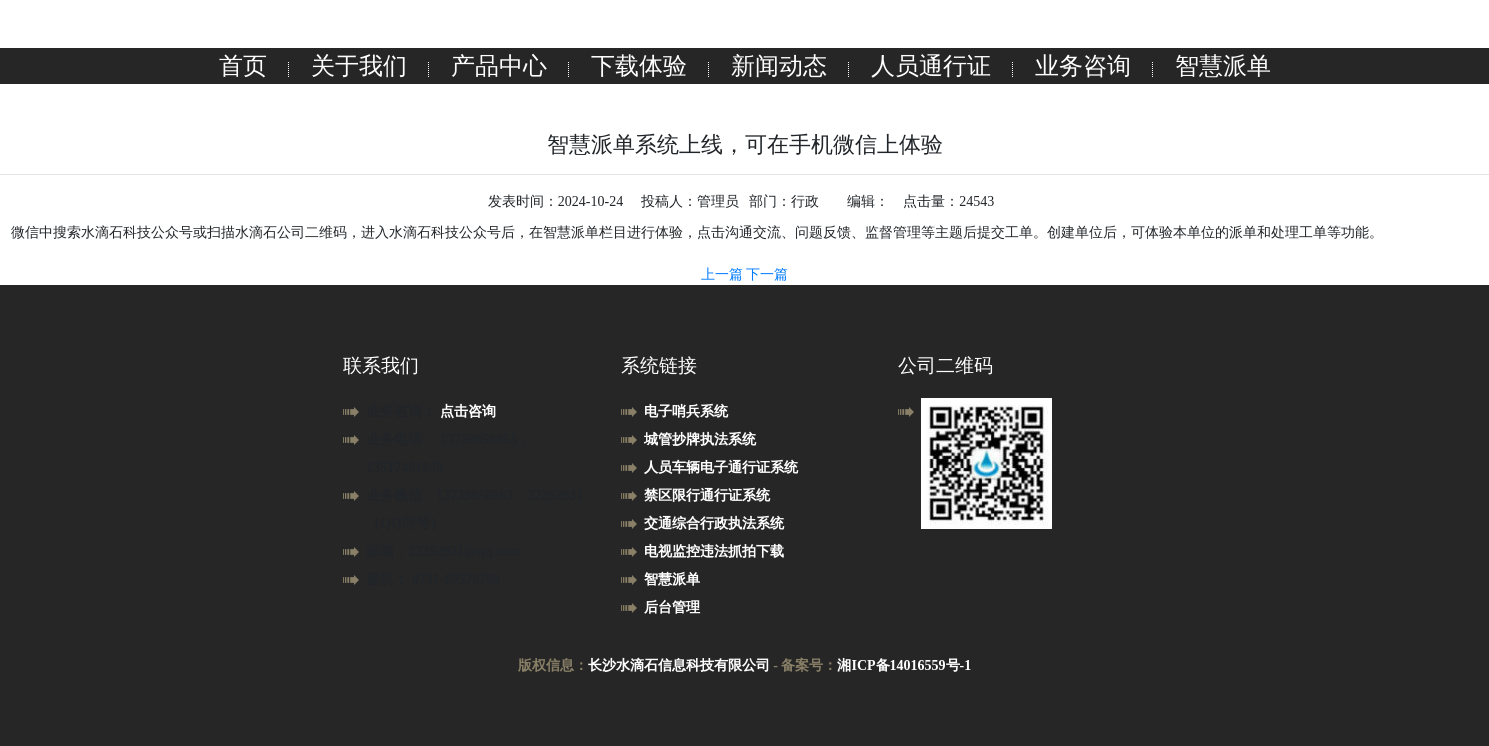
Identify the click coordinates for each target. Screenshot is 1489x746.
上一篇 (724, 274)
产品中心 (499, 66)
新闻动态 (779, 66)
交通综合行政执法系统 (714, 523)
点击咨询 (468, 411)
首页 (243, 66)
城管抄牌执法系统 (700, 439)
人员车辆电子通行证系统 (721, 467)
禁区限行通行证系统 (707, 495)
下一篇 (767, 274)
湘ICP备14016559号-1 (904, 665)
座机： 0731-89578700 (433, 579)
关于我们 (359, 66)
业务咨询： (403, 411)
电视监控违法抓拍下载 (714, 551)
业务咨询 (1083, 66)
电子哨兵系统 (686, 411)
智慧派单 (1223, 66)
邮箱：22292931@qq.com (443, 551)
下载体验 (639, 66)
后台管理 (672, 607)
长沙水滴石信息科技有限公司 (679, 665)
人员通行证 (931, 66)
